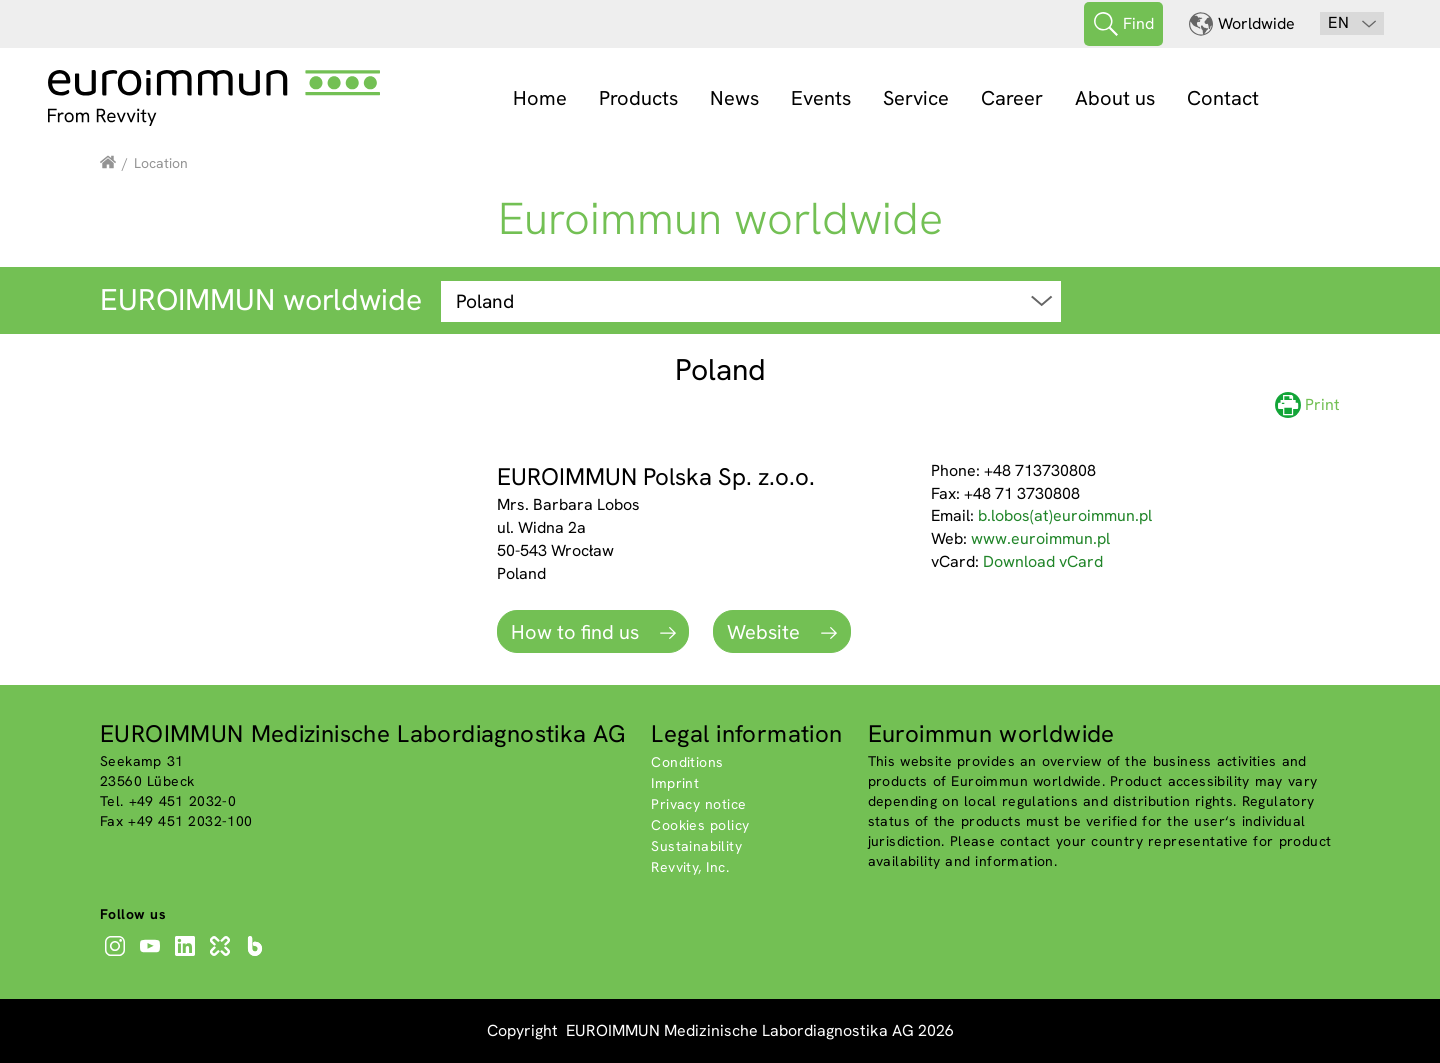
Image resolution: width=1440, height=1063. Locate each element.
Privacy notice (698, 804)
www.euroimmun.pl (1040, 538)
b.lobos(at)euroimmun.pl (1065, 515)
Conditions (687, 762)
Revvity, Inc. (690, 867)
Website (766, 632)
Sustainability (696, 846)
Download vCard (1043, 561)
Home (540, 98)
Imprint (675, 783)
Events (821, 98)
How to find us (577, 632)
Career (1012, 98)
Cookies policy (700, 825)
